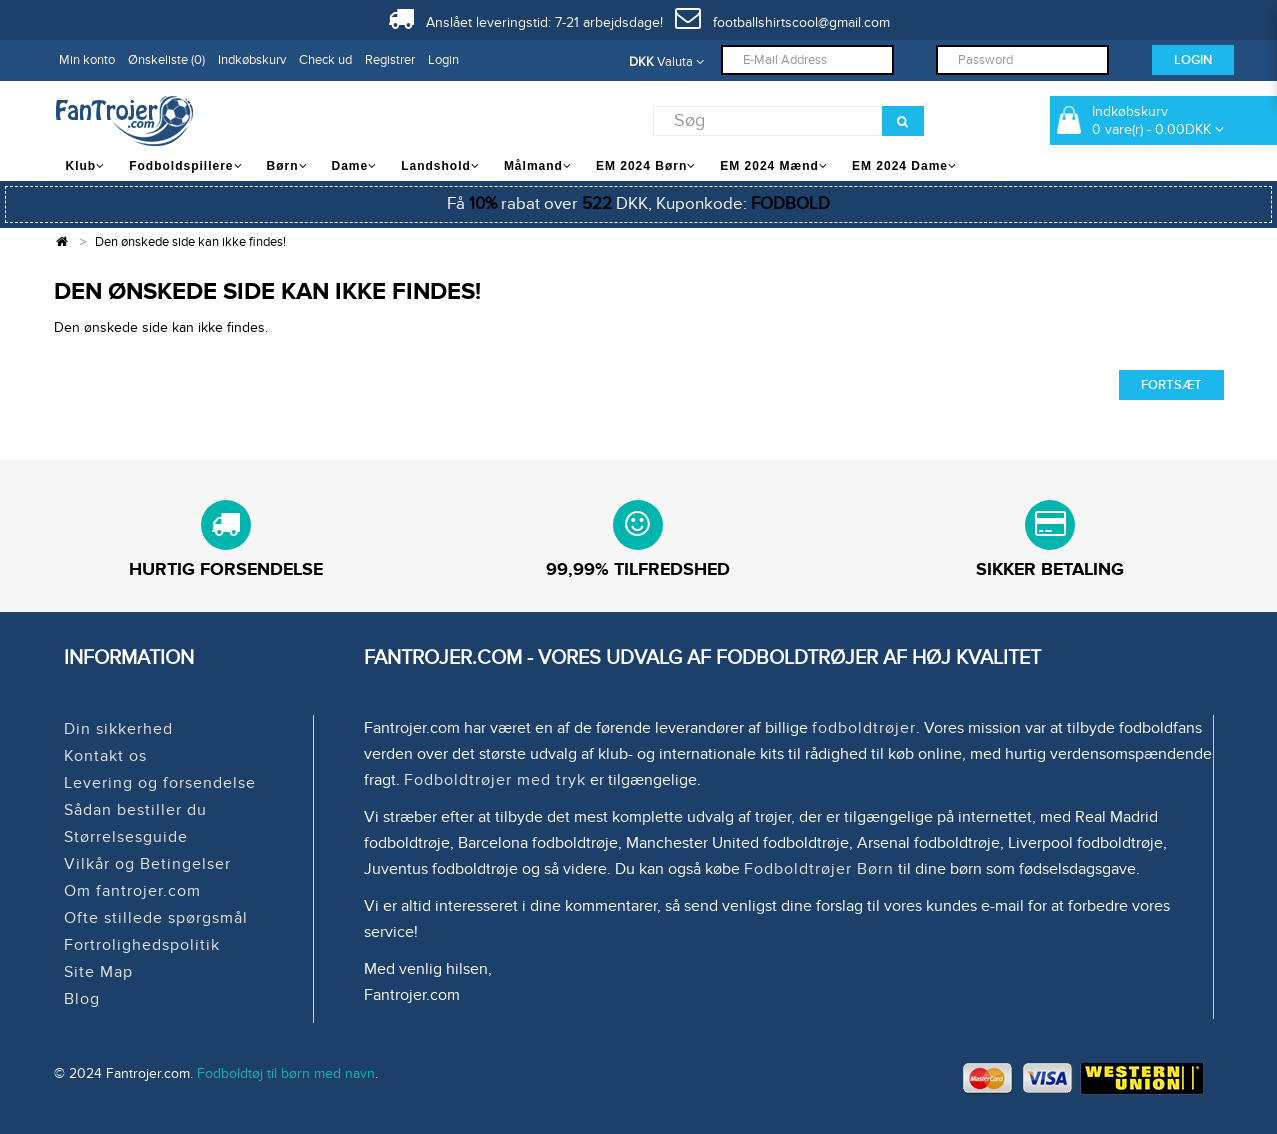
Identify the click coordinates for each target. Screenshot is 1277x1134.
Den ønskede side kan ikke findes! (190, 242)
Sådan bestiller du (135, 810)
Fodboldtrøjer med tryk (495, 780)
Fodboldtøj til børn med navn (286, 1073)
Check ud (325, 60)
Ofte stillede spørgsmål (156, 918)
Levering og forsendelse (160, 783)
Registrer (390, 60)
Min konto (87, 60)
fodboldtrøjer (864, 728)
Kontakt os (105, 756)
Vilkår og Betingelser (147, 864)
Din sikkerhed (118, 729)
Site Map (98, 972)
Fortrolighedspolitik (142, 945)
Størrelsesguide (126, 837)
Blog (82, 999)
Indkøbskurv (252, 60)
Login (443, 60)
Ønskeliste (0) (166, 60)
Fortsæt (1171, 385)
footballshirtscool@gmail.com (782, 22)
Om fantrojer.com (132, 891)
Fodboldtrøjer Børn (819, 869)
